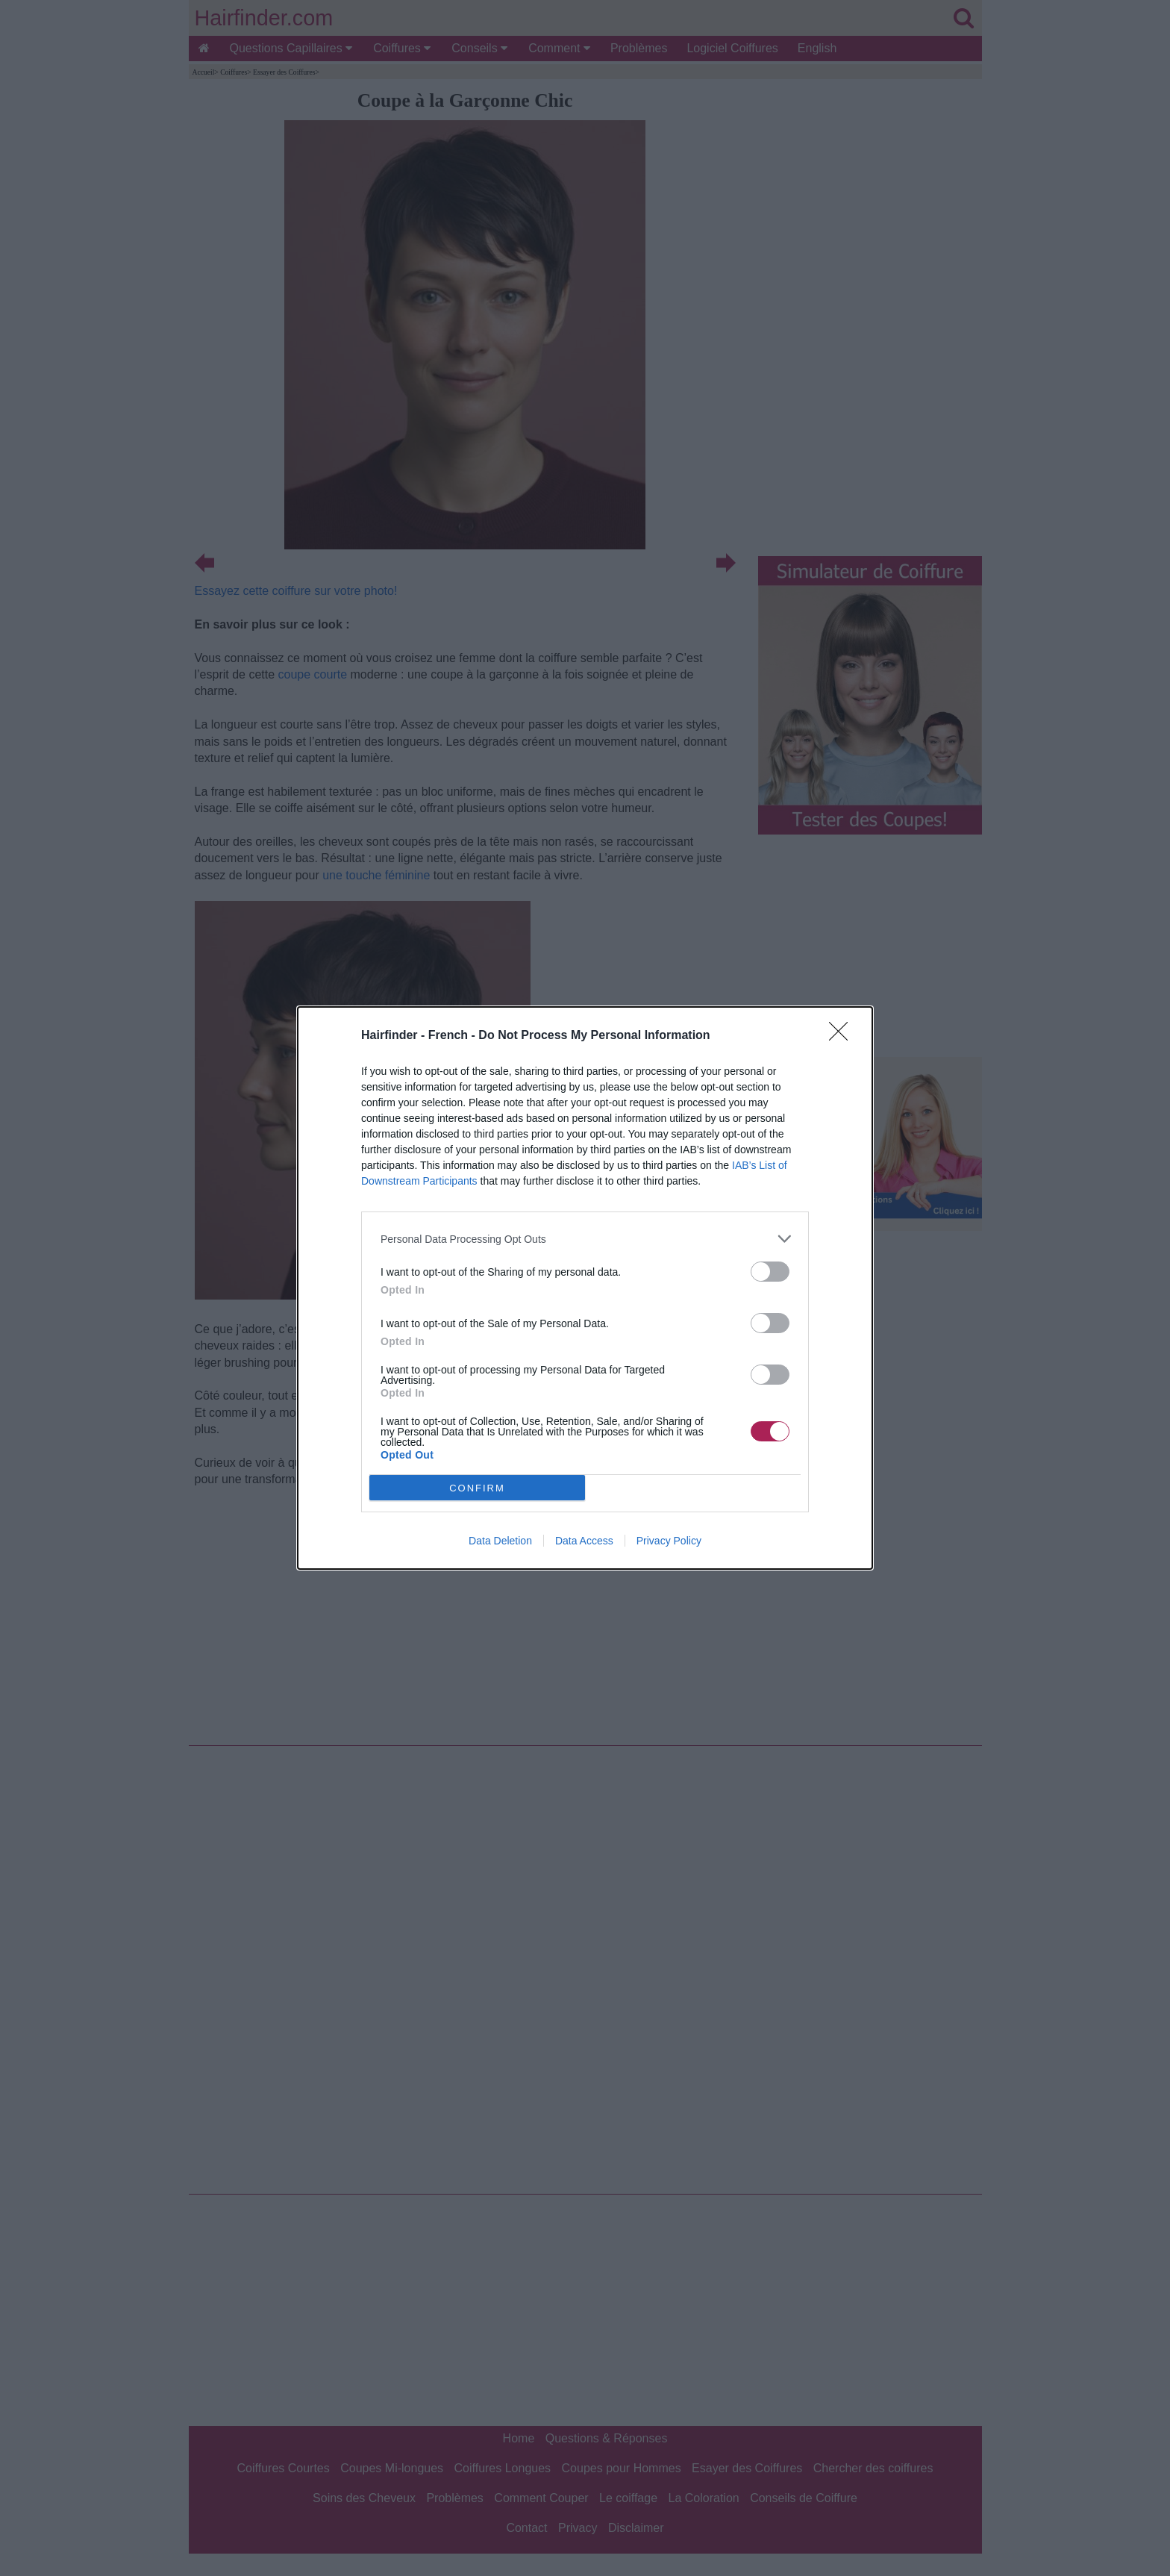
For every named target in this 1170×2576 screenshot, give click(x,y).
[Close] (843, 1036)
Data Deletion (500, 1541)
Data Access (584, 1541)
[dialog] (585, 1288)
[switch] (770, 1272)
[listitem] (585, 1239)
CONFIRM (477, 1487)
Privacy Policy (668, 1541)
